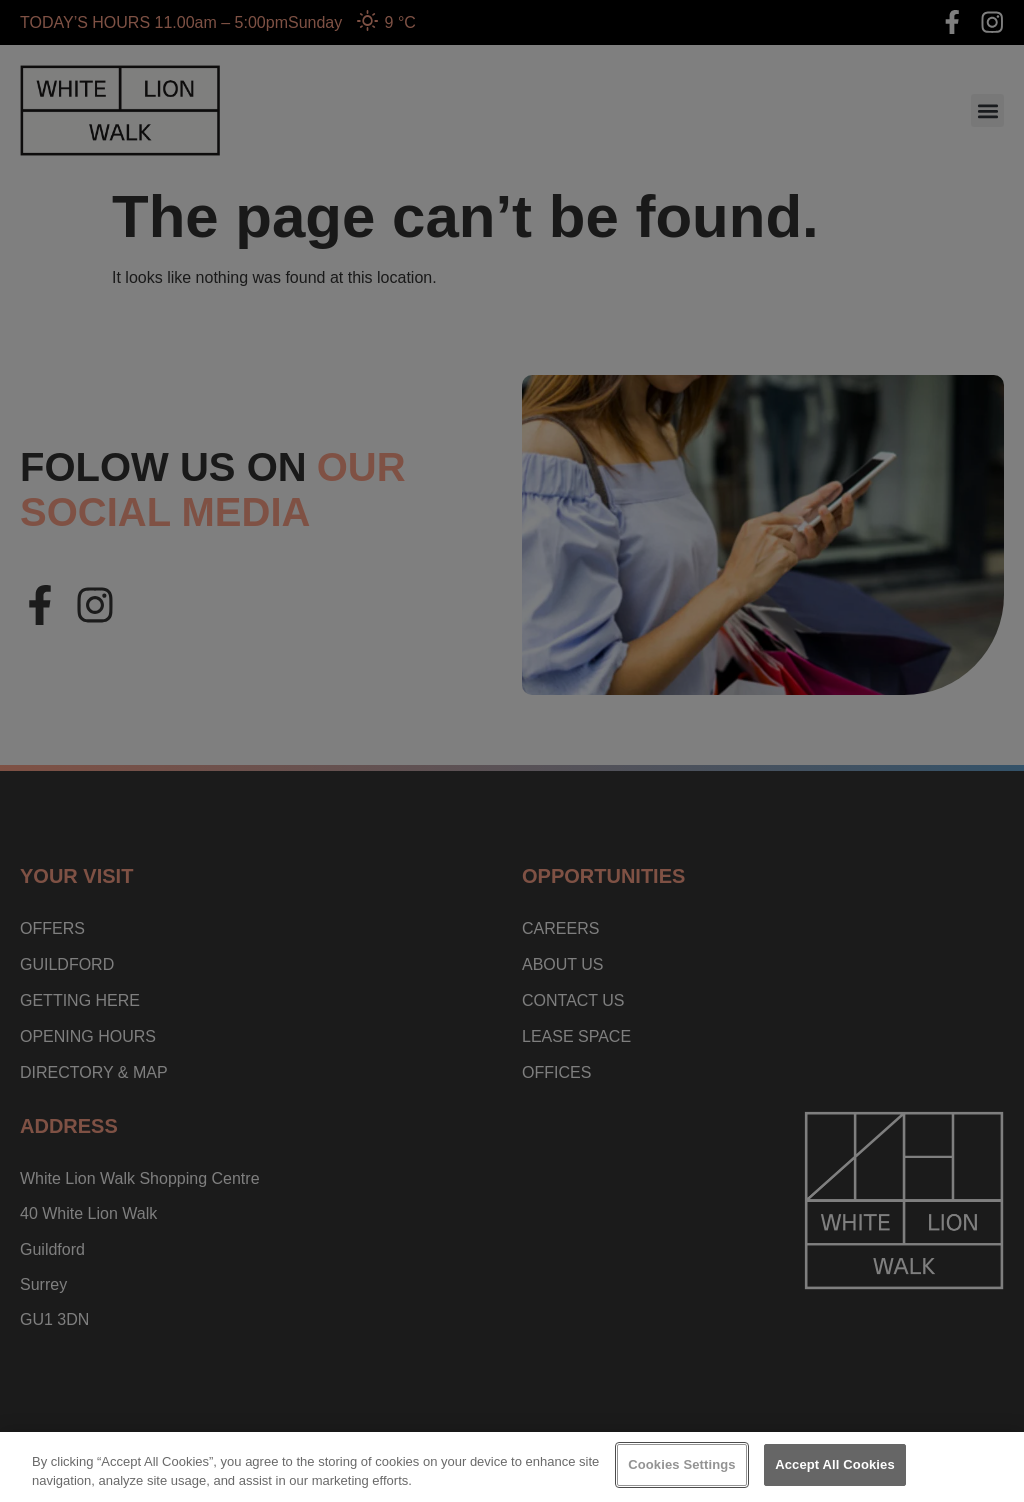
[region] (512, 1466)
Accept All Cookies (835, 1464)
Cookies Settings (682, 1464)
